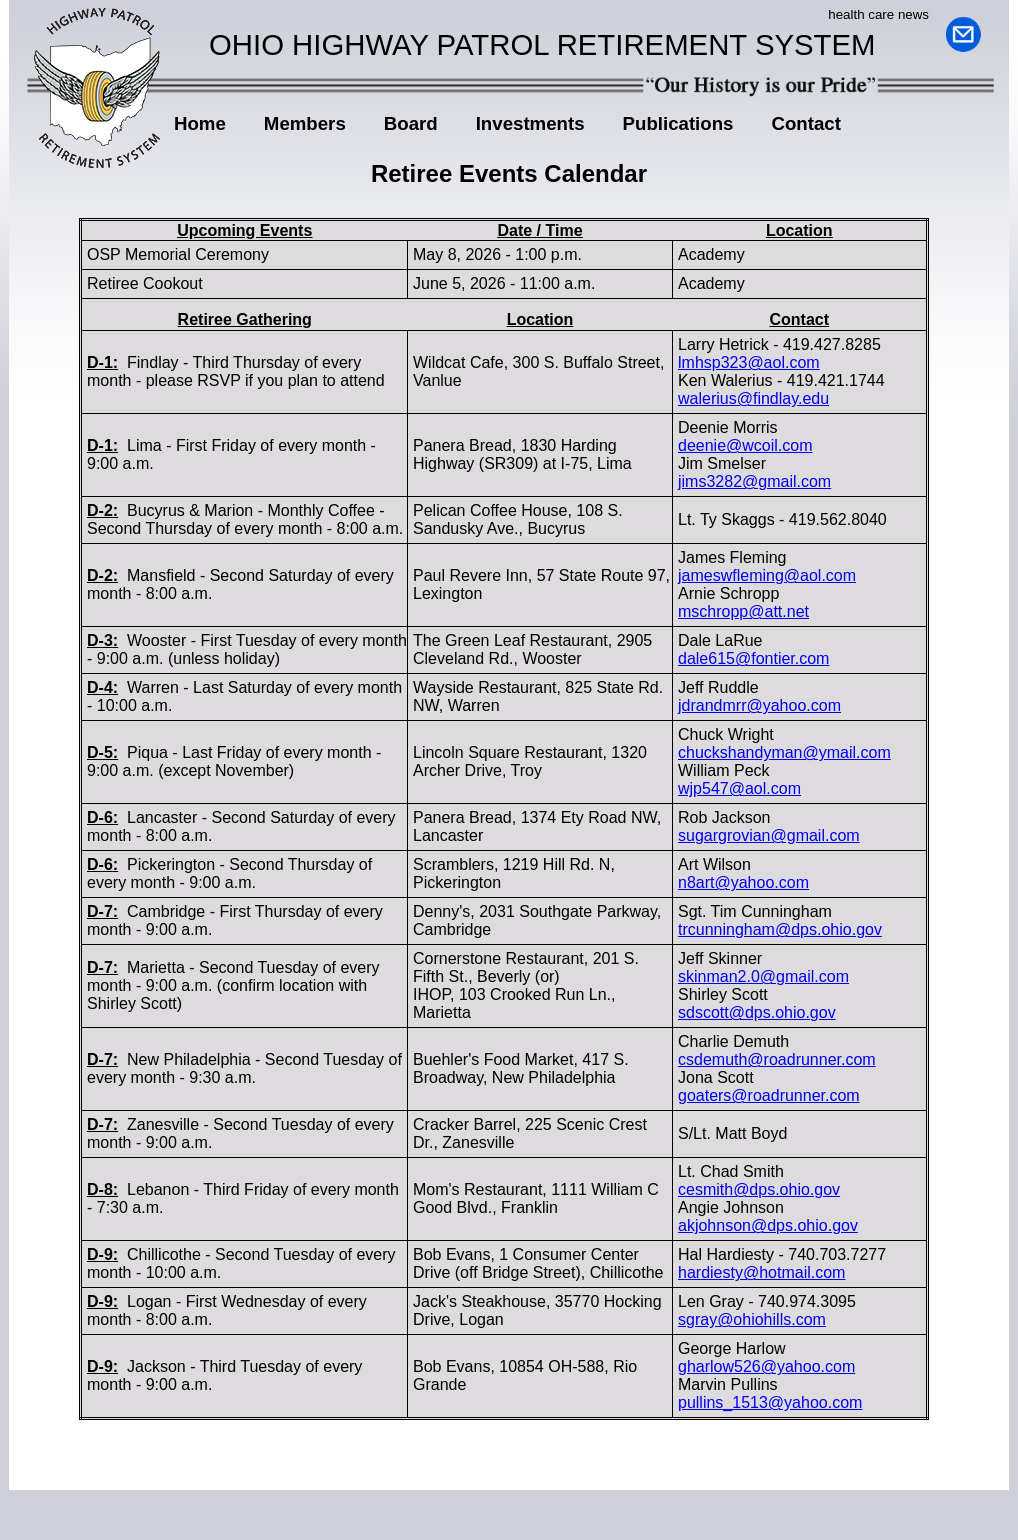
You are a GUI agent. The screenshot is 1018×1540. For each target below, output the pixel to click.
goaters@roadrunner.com (769, 1095)
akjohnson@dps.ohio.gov (768, 1225)
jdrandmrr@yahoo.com (759, 705)
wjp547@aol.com (739, 788)
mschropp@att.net (743, 611)
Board (411, 126)
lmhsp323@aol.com (749, 362)
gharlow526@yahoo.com (766, 1366)
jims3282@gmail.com (754, 481)
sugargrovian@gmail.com (769, 835)
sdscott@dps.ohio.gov (757, 1012)
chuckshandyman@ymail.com (784, 752)
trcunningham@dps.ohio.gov (780, 929)
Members (297, 126)
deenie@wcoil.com (745, 445)
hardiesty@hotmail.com (761, 1272)
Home (200, 123)
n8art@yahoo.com (743, 882)
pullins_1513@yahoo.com (770, 1402)
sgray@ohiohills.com (752, 1319)
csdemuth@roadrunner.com (777, 1059)
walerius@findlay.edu (753, 398)
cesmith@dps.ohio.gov (759, 1189)
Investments (530, 123)
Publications (671, 126)
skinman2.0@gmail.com (763, 976)
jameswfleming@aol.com (767, 575)
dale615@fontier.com (753, 658)
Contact (805, 123)
